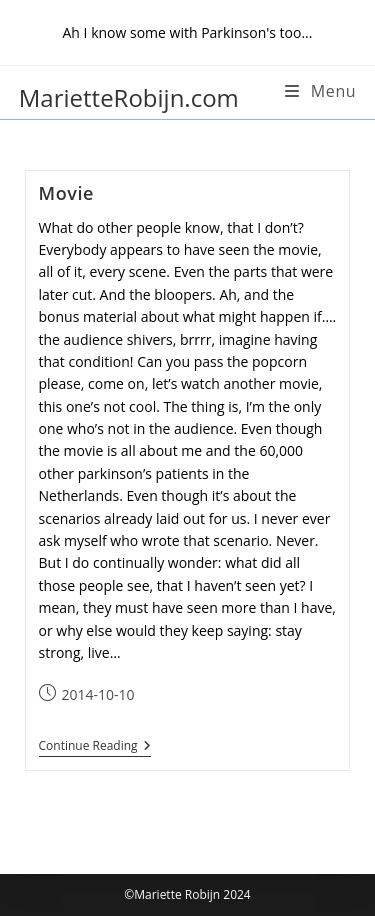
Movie (67, 193)
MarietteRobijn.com (129, 97)
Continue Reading (95, 746)
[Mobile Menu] (320, 91)
